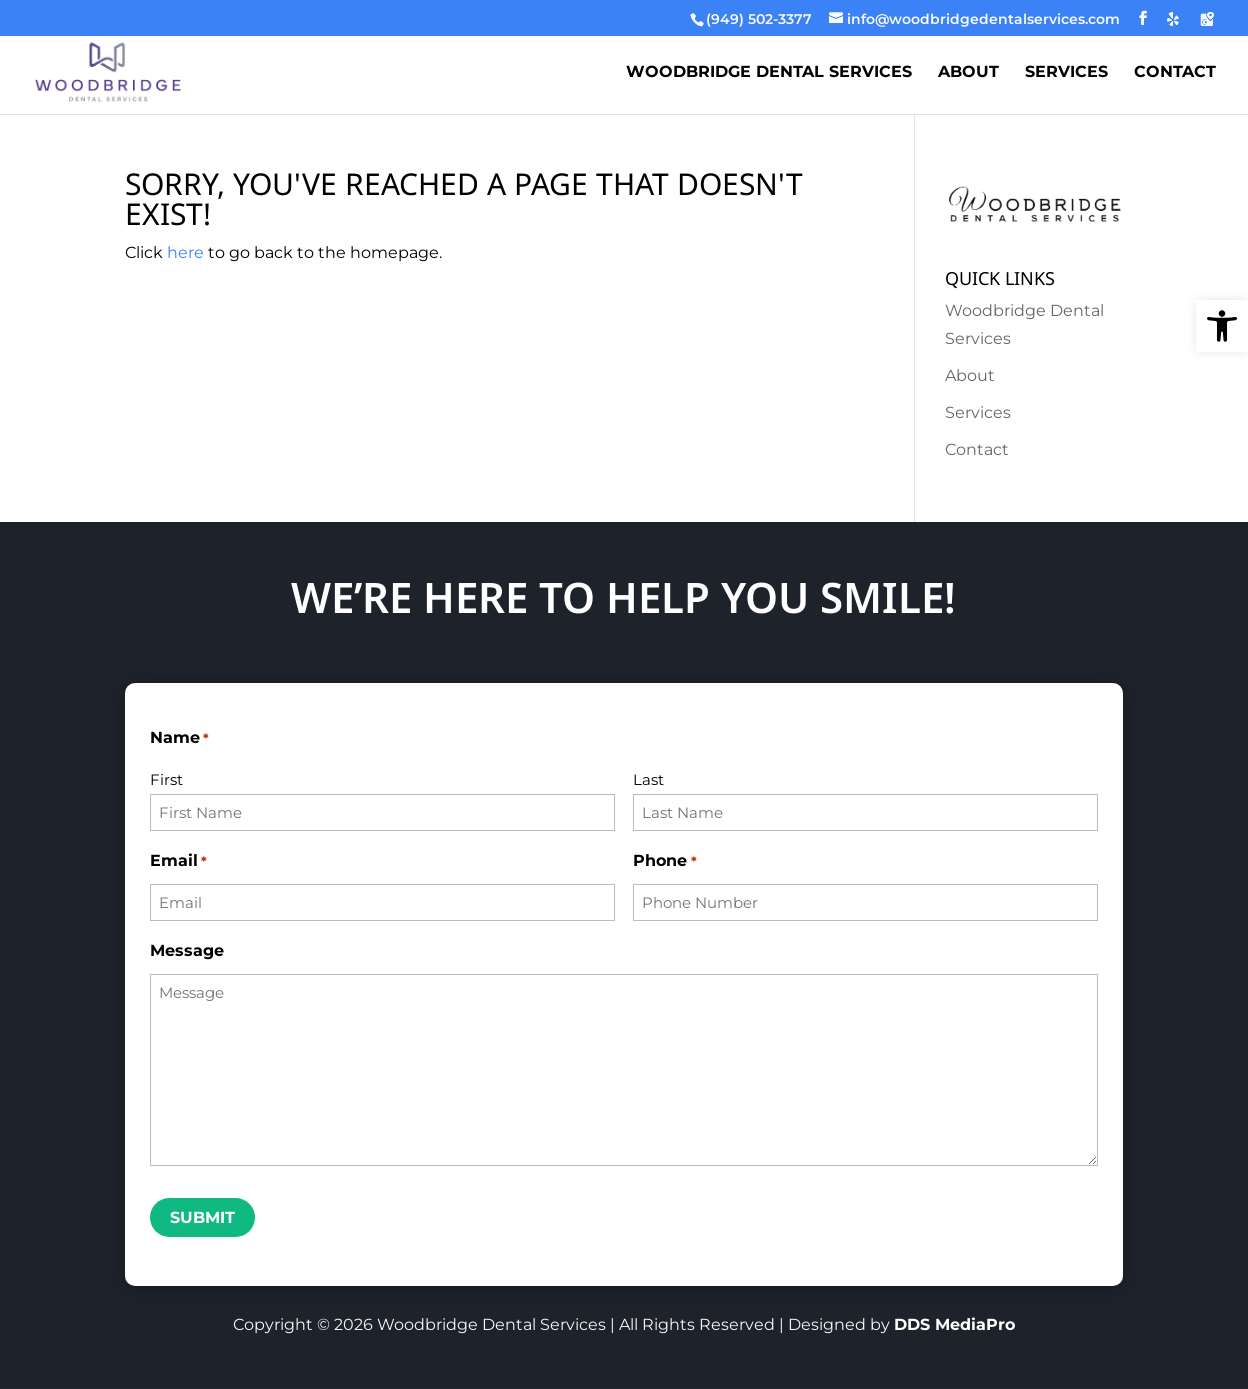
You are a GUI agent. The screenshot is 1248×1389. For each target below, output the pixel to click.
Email (178, 861)
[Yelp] (1173, 19)
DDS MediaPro (954, 1324)
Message (187, 950)
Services (1066, 73)
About (968, 73)
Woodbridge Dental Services (769, 73)
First (166, 779)
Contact (1175, 73)
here (185, 252)
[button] (1222, 326)
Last (648, 779)
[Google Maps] (1207, 19)
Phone (664, 861)
